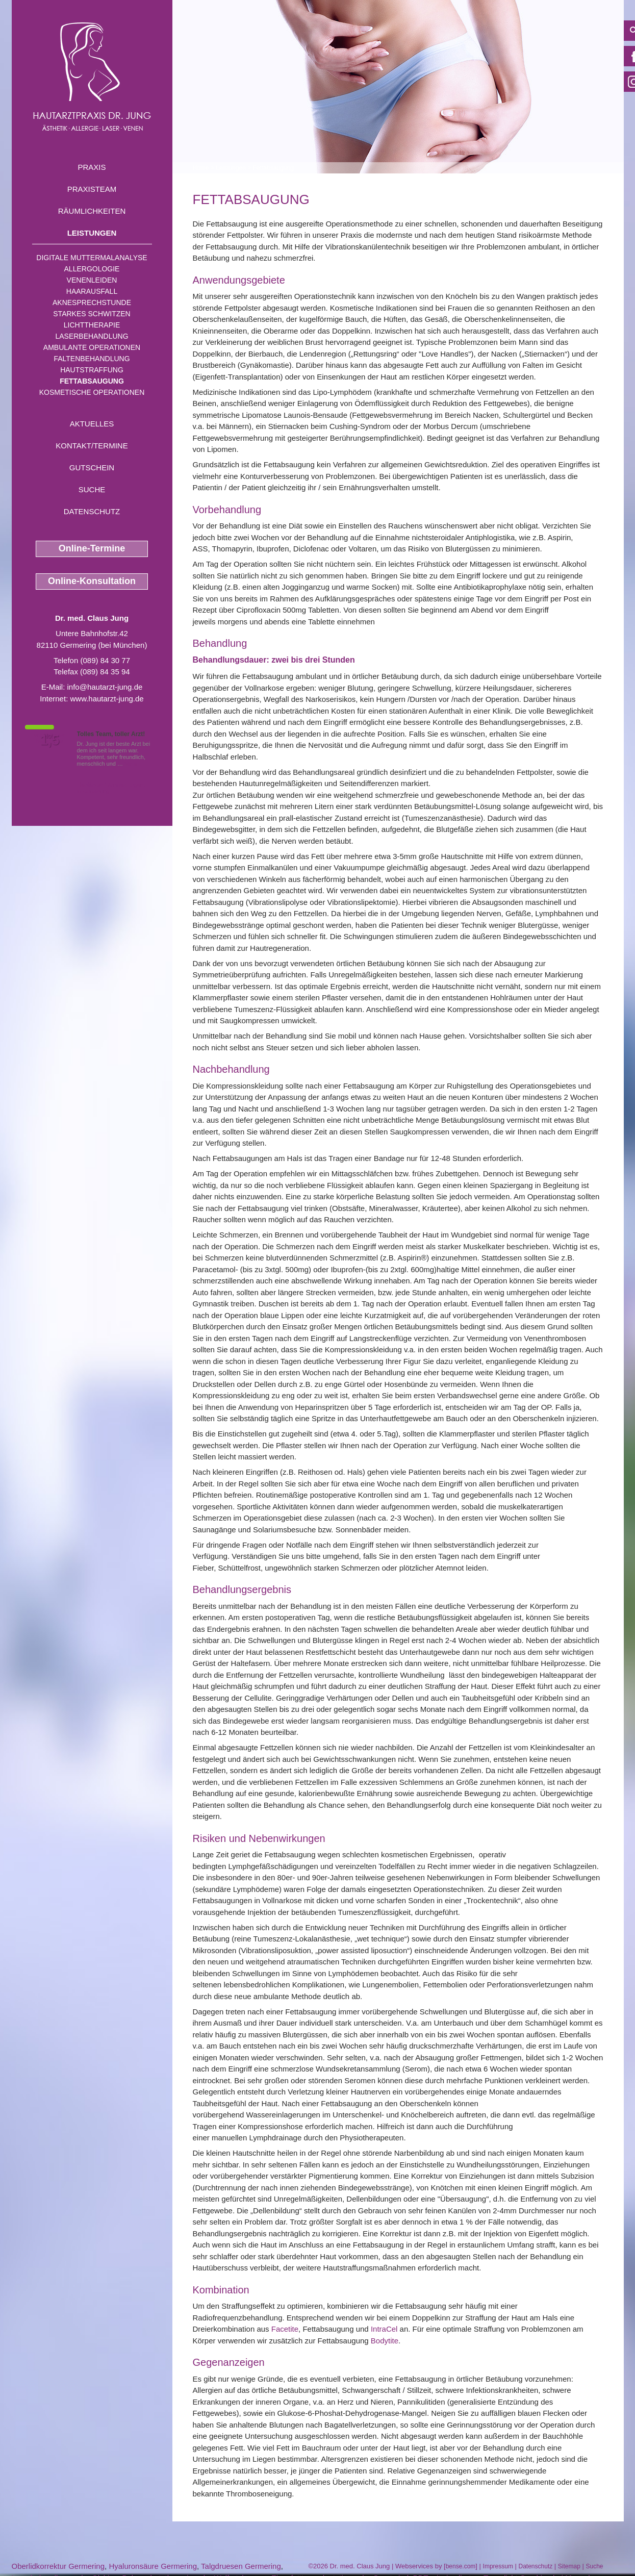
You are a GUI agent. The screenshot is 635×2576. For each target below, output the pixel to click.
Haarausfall (91, 291)
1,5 (50, 740)
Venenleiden (92, 280)
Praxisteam (92, 189)
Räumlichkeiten (92, 211)
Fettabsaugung (92, 381)
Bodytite (384, 2340)
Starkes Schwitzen (91, 314)
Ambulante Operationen (91, 347)
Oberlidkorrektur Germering (58, 2566)
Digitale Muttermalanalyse (91, 258)
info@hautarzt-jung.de (105, 687)
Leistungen (92, 233)
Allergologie (92, 269)
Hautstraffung (91, 370)
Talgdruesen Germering (241, 2566)
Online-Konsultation (92, 581)
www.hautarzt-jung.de (106, 698)
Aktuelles (92, 423)
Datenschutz (92, 511)
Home (201, 167)
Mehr (130, 764)
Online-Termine (92, 548)
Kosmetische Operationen (92, 392)
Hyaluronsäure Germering (153, 2566)
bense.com (461, 2566)
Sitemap (569, 2566)
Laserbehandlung (91, 336)
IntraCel (384, 2329)
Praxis (92, 167)
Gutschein (91, 467)
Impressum (498, 2566)
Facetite (284, 2329)
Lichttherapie (92, 325)
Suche (92, 489)
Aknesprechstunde (92, 302)
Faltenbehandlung (92, 359)
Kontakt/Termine (92, 445)
